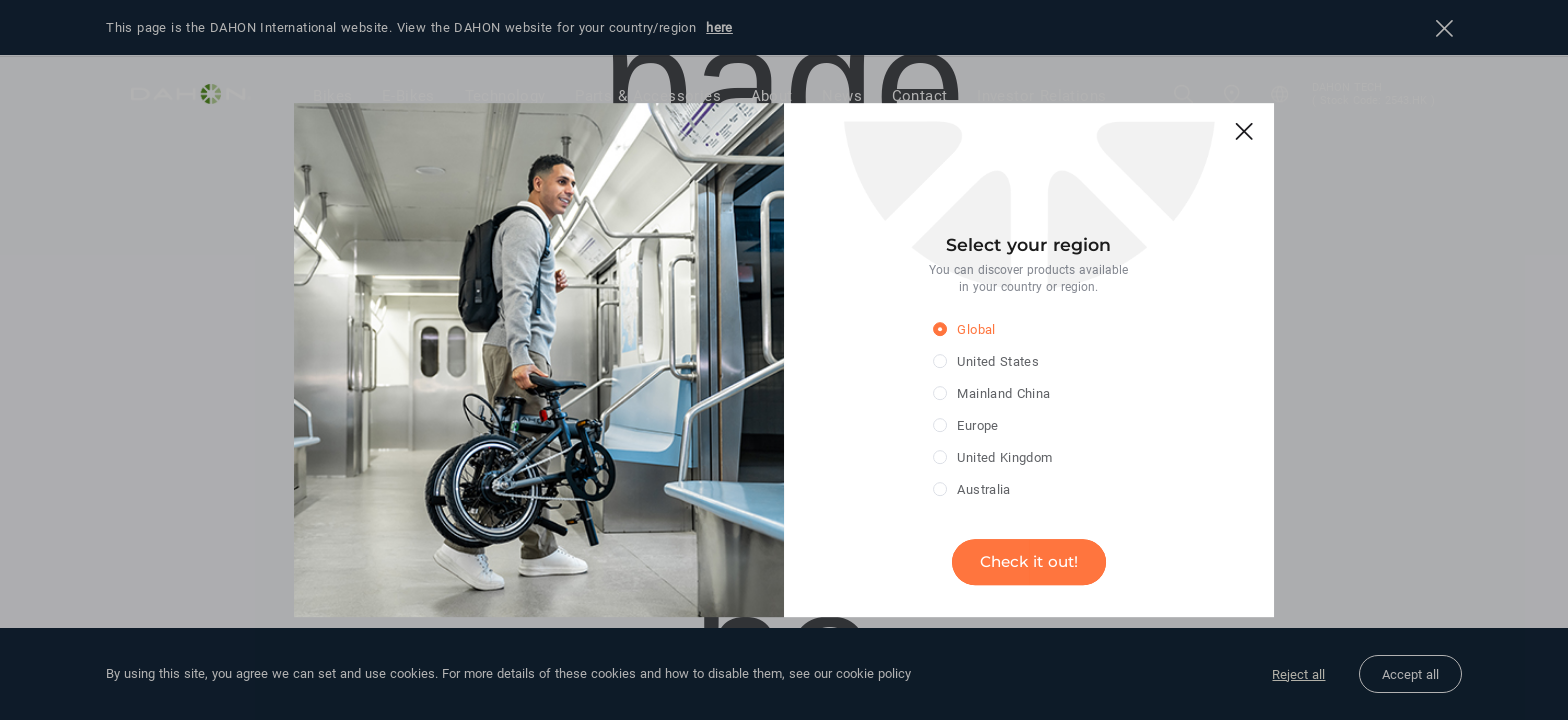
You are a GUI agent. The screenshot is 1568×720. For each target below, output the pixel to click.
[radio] (1013, 330)
